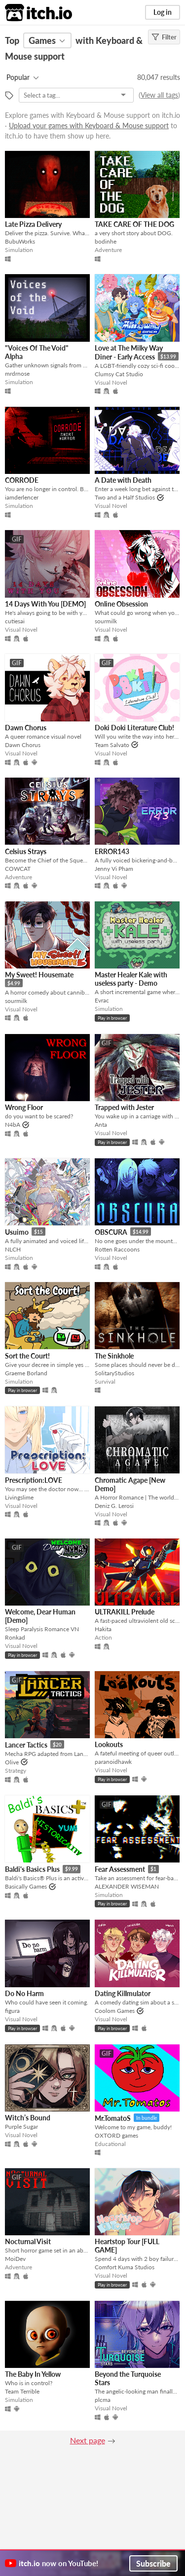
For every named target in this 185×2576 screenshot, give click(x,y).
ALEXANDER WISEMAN (127, 1886)
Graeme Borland (26, 1373)
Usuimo (17, 1232)
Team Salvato (112, 745)
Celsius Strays (25, 851)
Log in (162, 12)
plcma (103, 2399)
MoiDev (15, 2258)
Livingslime (19, 1497)
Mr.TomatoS (113, 2118)
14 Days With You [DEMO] (45, 604)
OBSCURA (111, 1232)
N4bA (12, 1124)
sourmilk (106, 621)
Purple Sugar (21, 2126)
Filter (164, 37)
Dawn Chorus (25, 727)
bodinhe (105, 241)
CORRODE (21, 480)
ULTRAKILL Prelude (124, 1612)
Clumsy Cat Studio (119, 374)
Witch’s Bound (27, 2117)
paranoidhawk (113, 1761)
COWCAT (18, 868)
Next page (87, 2440)
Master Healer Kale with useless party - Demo (131, 978)
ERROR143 (112, 851)
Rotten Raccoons (117, 1249)
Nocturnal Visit (28, 2241)
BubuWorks (20, 241)
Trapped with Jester (124, 1107)
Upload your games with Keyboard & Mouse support (89, 125)
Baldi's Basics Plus (32, 1869)
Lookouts (109, 1744)
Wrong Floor (24, 1107)
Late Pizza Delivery (33, 224)
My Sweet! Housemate (39, 974)
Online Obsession (121, 604)
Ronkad (15, 1637)
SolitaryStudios (114, 1373)
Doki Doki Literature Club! (134, 727)
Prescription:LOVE (33, 1480)
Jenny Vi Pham (114, 868)
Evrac (102, 1000)
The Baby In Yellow (33, 2374)
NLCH (13, 1249)
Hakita (103, 1629)
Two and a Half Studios (125, 497)
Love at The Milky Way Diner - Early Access (129, 352)
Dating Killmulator (122, 1993)
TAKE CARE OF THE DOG (134, 224)
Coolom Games (115, 2010)
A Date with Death (123, 480)
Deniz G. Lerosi (114, 1505)
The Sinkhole (114, 1356)
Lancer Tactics (26, 1745)
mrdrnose (17, 373)
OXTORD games (116, 2135)
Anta (101, 1124)
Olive (12, 1762)
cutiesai (15, 621)
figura (12, 2010)
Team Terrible (22, 2391)
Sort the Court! (27, 1356)
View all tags (159, 95)
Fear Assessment (120, 1869)
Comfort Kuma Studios (124, 2267)
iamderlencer (21, 497)
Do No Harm (24, 1993)
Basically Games (26, 1886)
